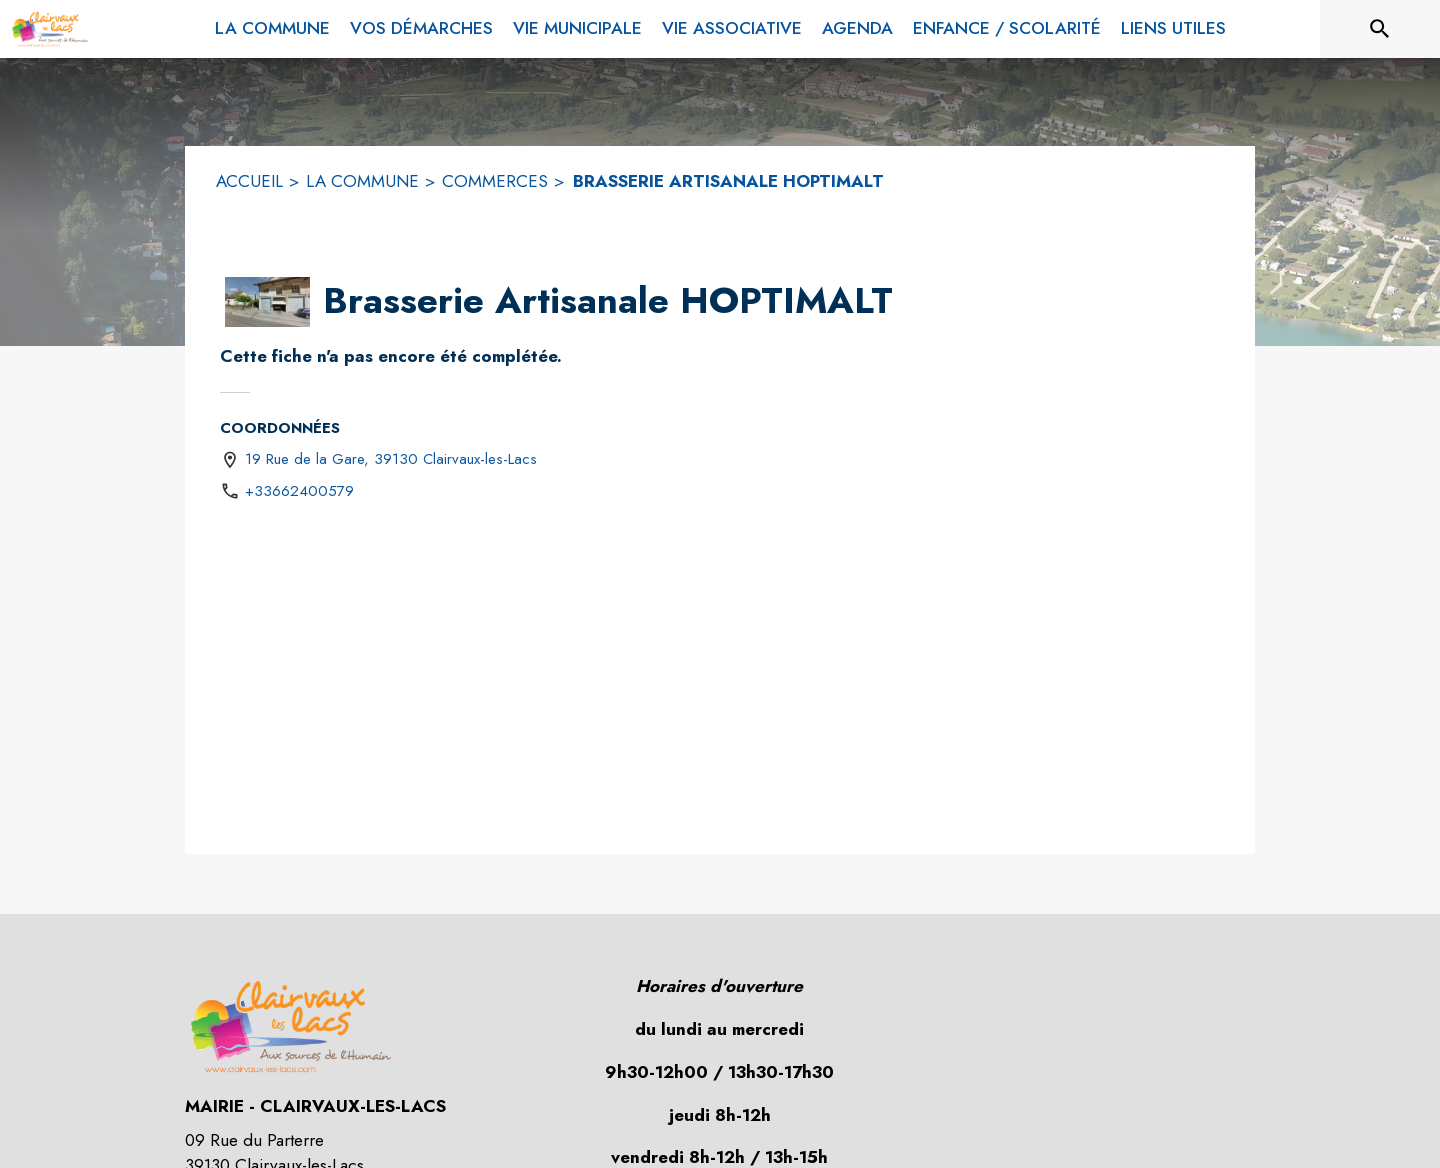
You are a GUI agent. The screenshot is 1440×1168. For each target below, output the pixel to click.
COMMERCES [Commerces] (495, 181)
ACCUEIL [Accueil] (249, 181)
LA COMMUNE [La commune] (362, 181)
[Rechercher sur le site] (1380, 29)
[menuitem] (272, 25)
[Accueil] (50, 29)
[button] (267, 302)
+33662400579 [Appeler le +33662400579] (299, 491)
